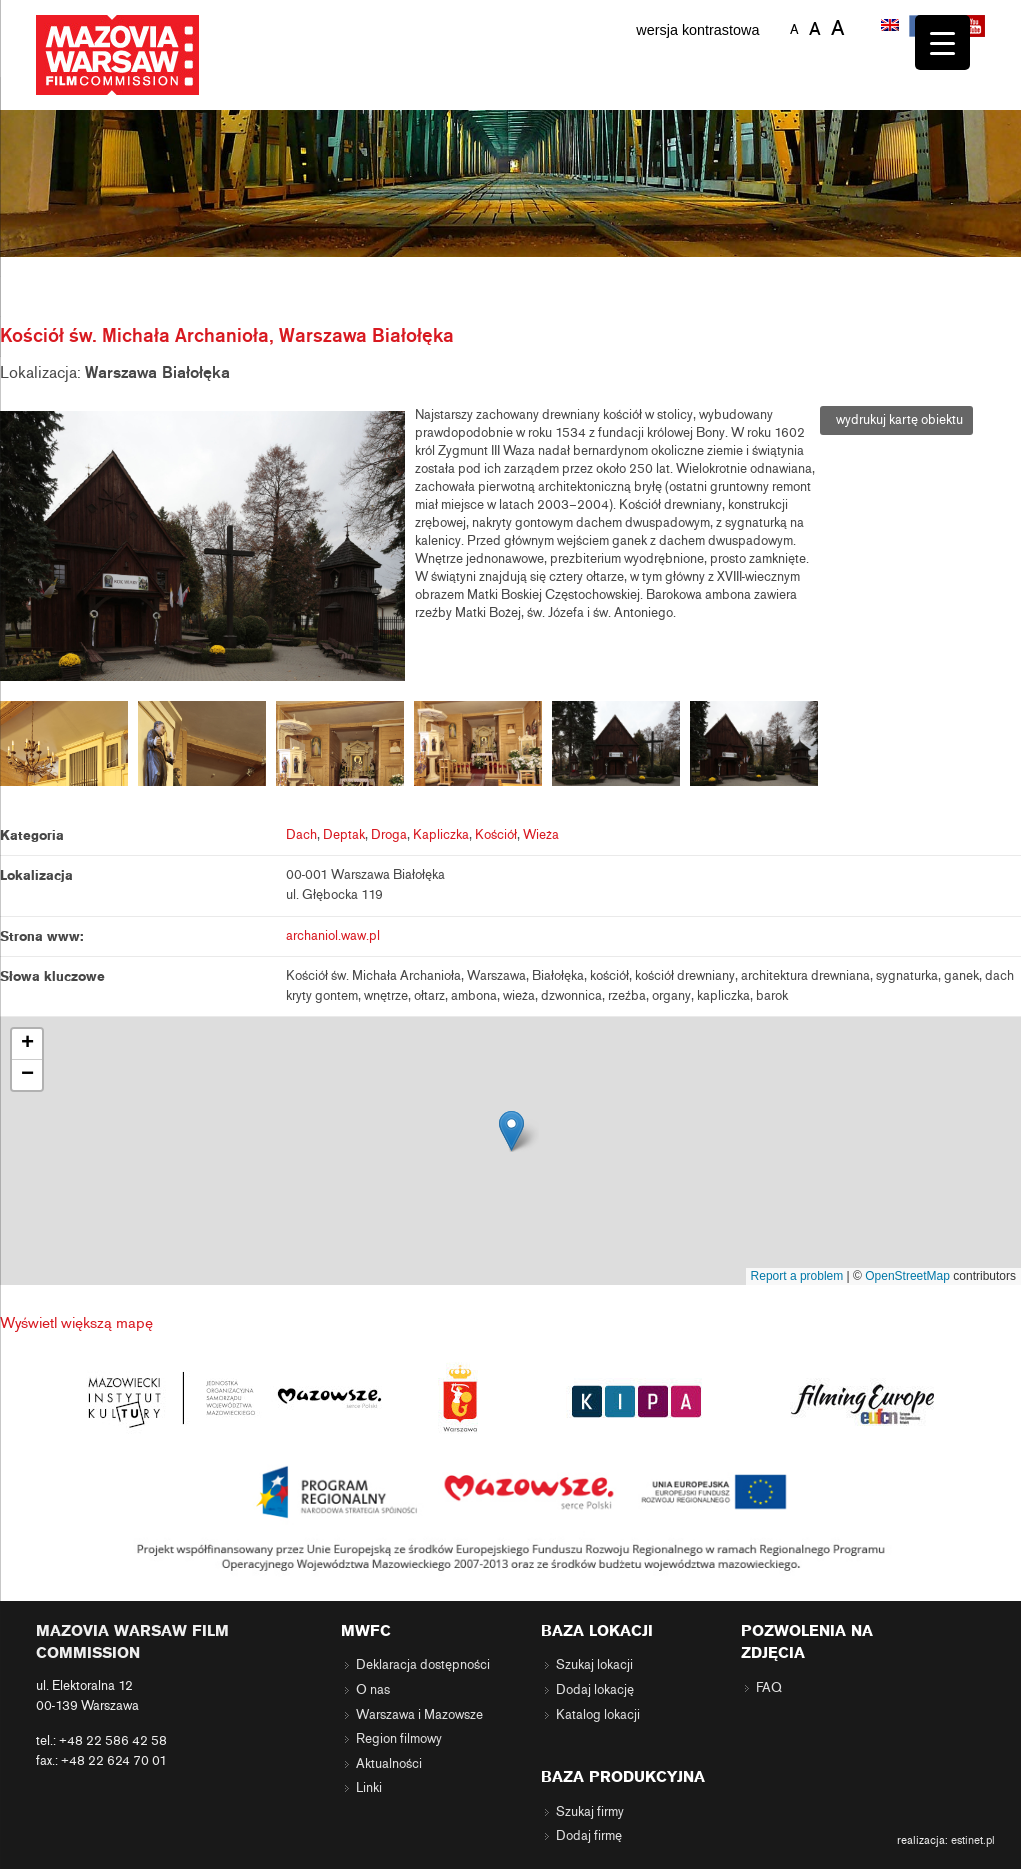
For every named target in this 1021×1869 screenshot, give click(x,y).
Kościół (496, 835)
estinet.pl (973, 1840)
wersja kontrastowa (697, 30)
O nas (373, 1690)
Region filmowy (399, 1739)
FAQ (769, 1688)
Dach (301, 835)
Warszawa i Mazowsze (419, 1715)
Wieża (541, 835)
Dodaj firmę (589, 1836)
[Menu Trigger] (942, 42)
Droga (389, 835)
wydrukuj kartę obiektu (896, 420)
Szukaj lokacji (594, 1665)
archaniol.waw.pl (333, 936)
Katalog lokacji (598, 1715)
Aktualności (389, 1764)
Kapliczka (441, 835)
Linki (369, 1788)
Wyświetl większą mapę (76, 1323)
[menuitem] (892, 27)
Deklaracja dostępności (423, 1665)
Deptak (344, 835)
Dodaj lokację (595, 1690)
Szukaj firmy (590, 1812)
